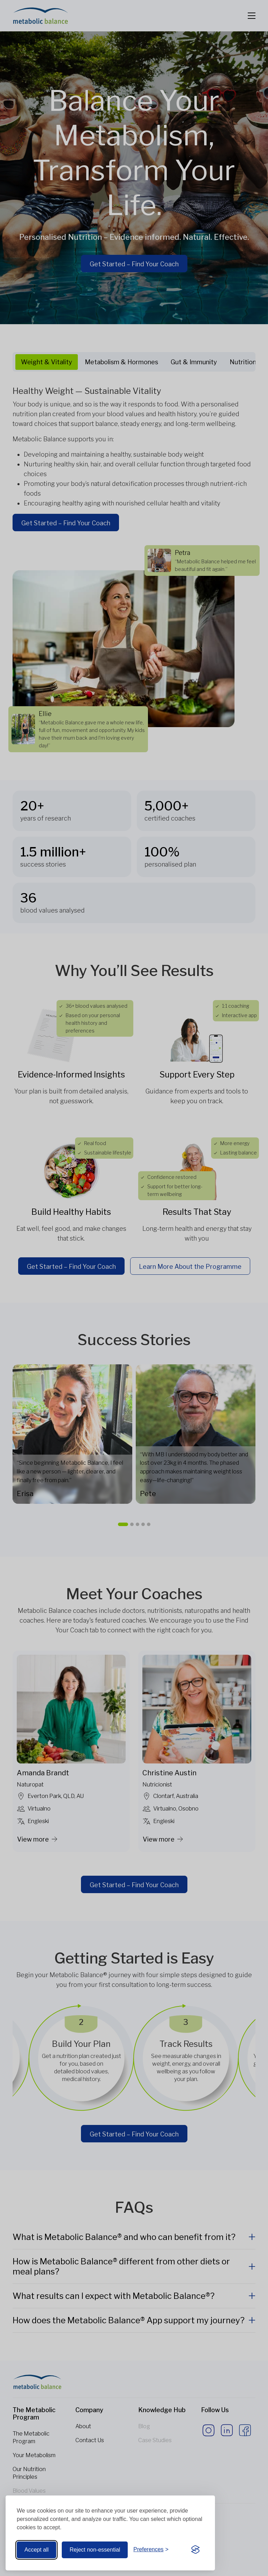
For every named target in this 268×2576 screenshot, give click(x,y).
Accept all (36, 2550)
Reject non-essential (94, 2550)
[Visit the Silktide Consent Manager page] (195, 2549)
